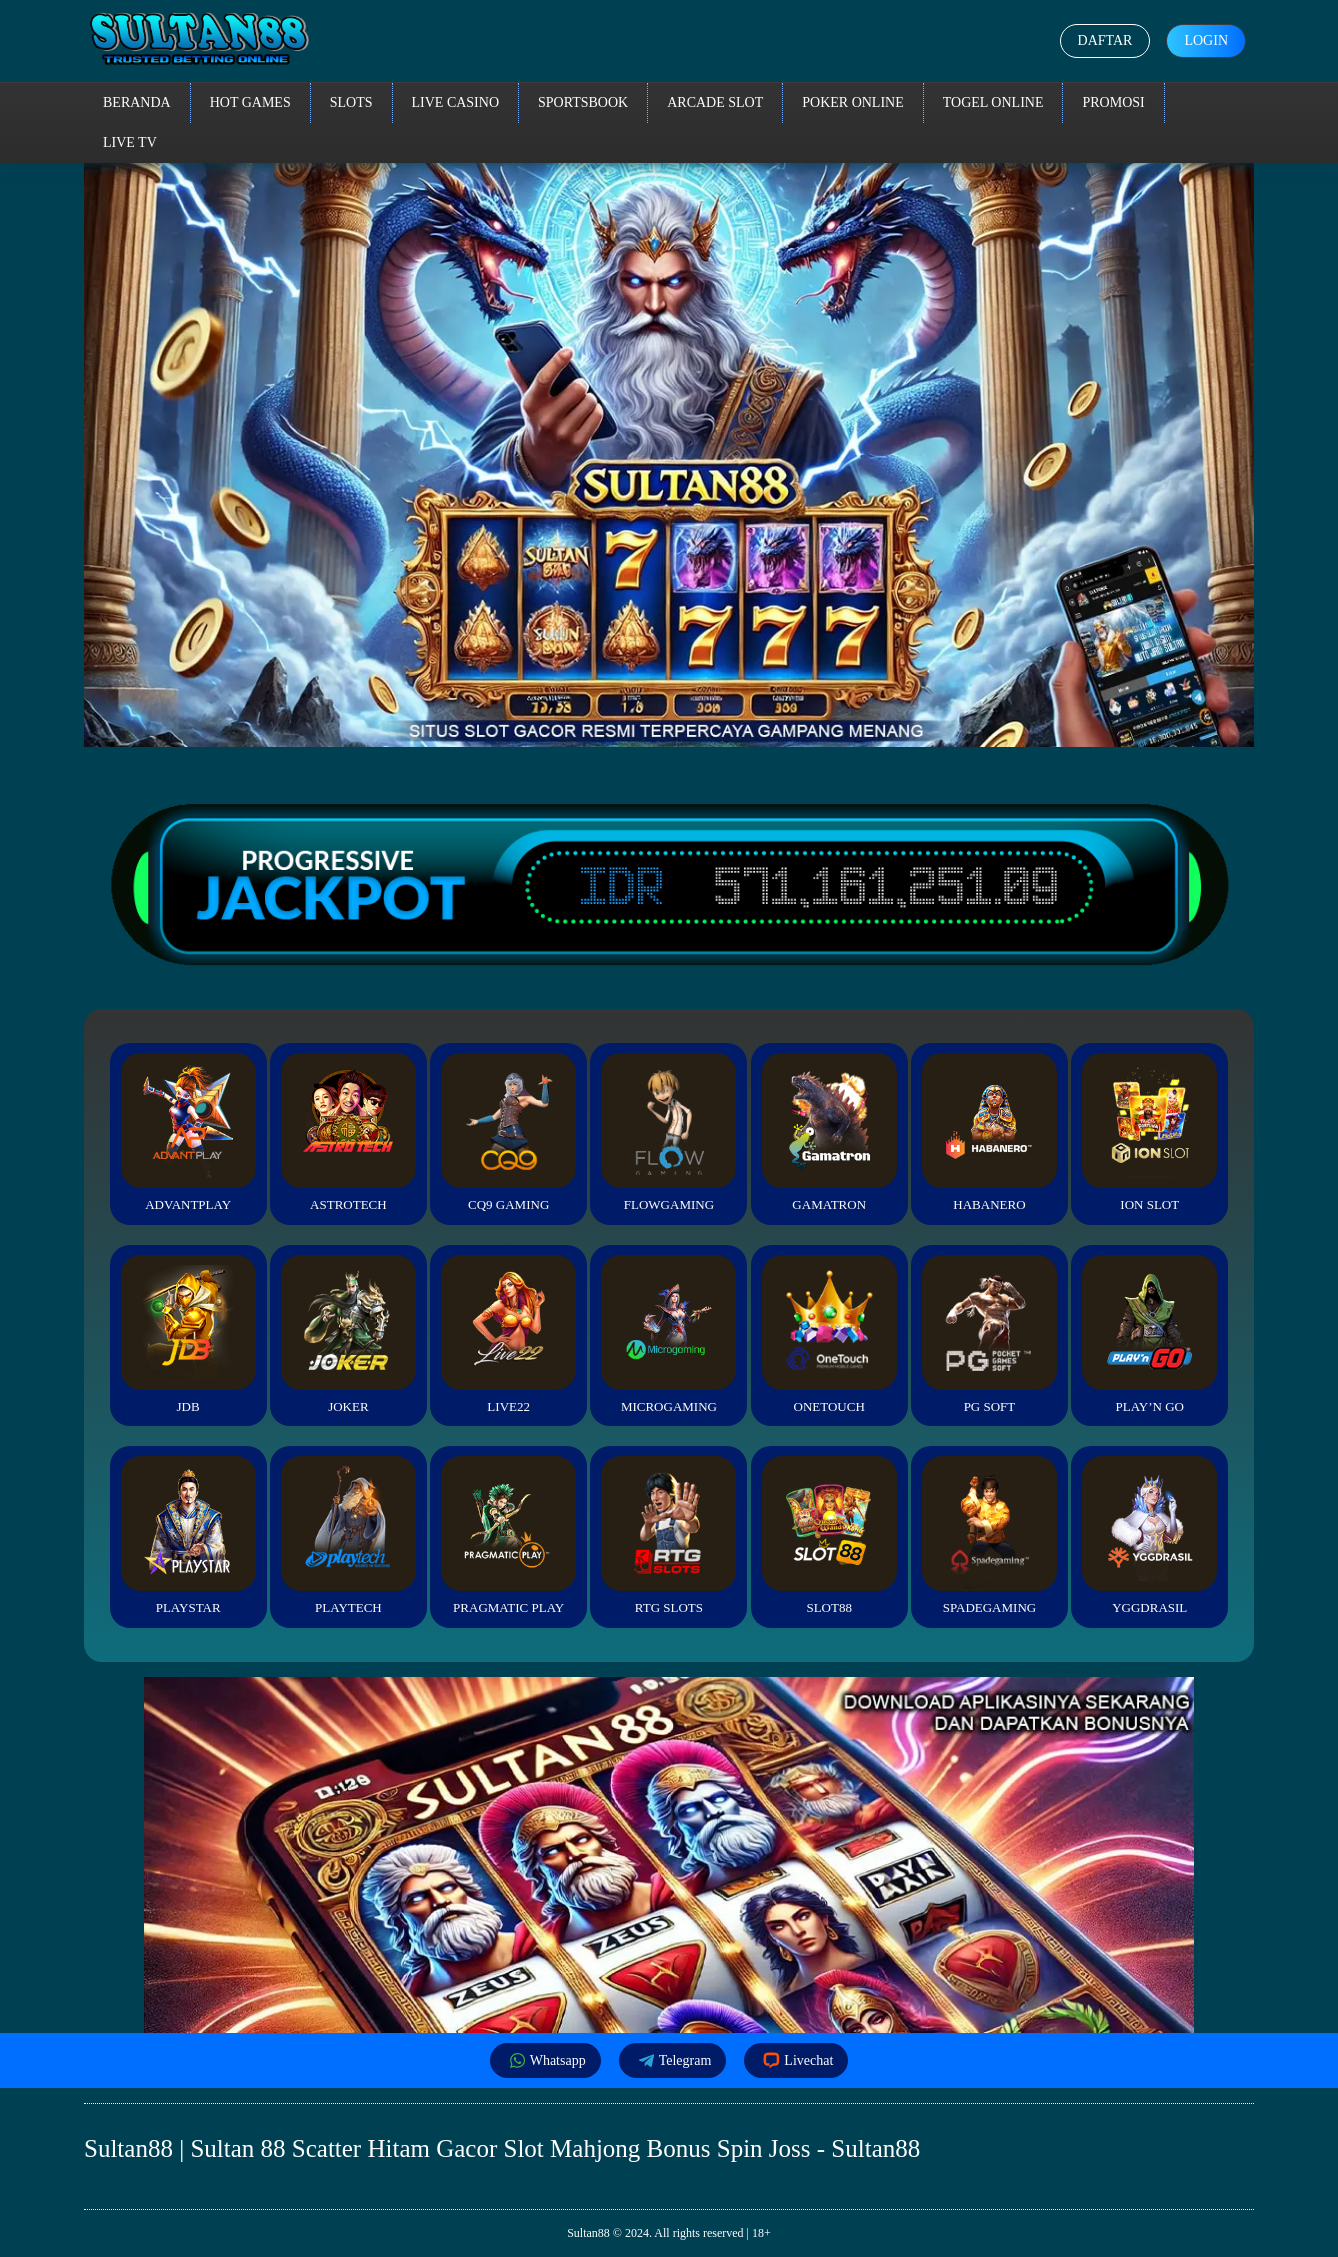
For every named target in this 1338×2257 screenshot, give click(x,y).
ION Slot (1149, 1132)
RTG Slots (668, 1535)
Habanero (989, 1132)
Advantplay (188, 1132)
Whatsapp (545, 2060)
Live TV (130, 142)
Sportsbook (583, 102)
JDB (188, 1334)
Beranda (137, 102)
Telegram (673, 2060)
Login (1206, 40)
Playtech (348, 1535)
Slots (351, 102)
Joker (348, 1334)
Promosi (1113, 102)
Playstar (188, 1535)
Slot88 (829, 1535)
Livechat (796, 2060)
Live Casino (456, 102)
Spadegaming (989, 1535)
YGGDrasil (1149, 1535)
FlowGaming (668, 1132)
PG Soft (989, 1334)
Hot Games (250, 102)
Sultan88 (588, 2233)
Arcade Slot (715, 102)
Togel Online (993, 102)
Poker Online (853, 102)
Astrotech (348, 1132)
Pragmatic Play (508, 1535)
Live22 (508, 1334)
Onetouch (829, 1334)
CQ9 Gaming (508, 1132)
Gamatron (829, 1132)
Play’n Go (1149, 1334)
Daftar (1105, 40)
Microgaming (668, 1334)
